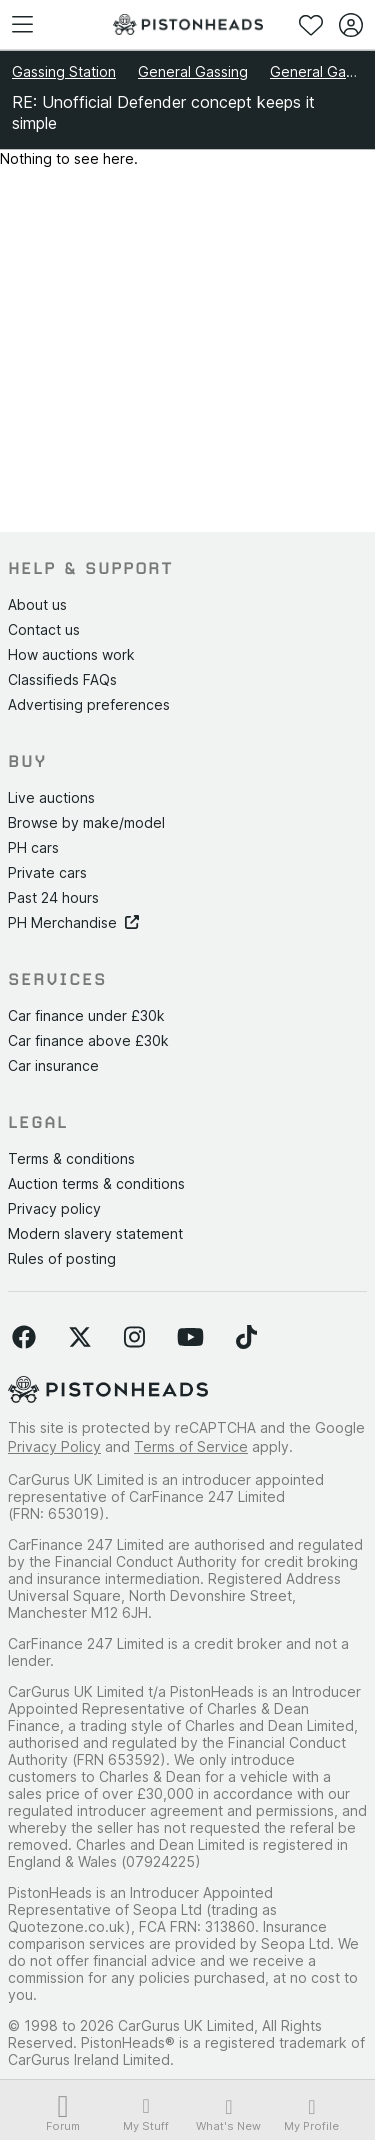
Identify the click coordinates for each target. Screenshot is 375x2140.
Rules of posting (62, 1258)
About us (37, 604)
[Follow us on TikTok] (246, 1338)
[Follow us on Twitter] (80, 1338)
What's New (229, 2115)
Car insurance (53, 1065)
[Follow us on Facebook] (24, 1338)
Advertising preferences (89, 704)
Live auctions (51, 797)
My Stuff (146, 2114)
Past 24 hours (53, 897)
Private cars (47, 872)
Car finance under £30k (86, 1015)
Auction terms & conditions (96, 1183)
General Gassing (193, 71)
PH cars (33, 847)
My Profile (311, 2115)
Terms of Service (191, 1446)
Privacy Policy (54, 1446)
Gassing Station (64, 71)
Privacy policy (54, 1208)
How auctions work (71, 654)
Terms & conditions (71, 1158)
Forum (63, 2115)
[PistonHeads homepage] (188, 24)
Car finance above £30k (88, 1040)
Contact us (44, 629)
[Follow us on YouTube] (190, 1338)
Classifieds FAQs (62, 679)
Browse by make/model (86, 822)
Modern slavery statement (95, 1233)
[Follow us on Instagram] (134, 1338)
